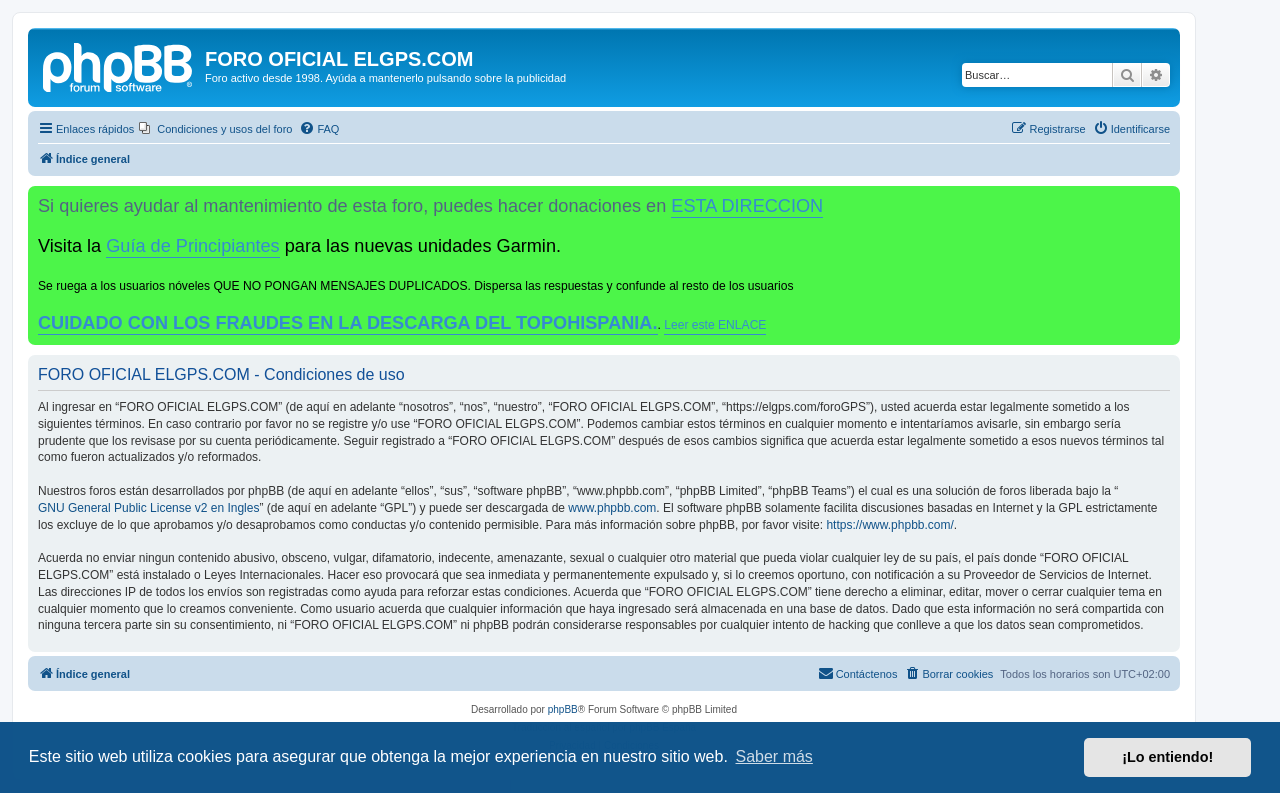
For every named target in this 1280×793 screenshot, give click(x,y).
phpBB (563, 709)
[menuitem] (215, 129)
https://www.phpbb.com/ (889, 525)
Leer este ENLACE (715, 325)
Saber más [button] (774, 756)
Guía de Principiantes (192, 246)
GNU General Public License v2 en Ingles (148, 508)
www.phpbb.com (612, 508)
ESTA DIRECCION (747, 206)
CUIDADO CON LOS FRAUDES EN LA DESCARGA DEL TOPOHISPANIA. (348, 323)
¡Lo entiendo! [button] (1167, 757)
